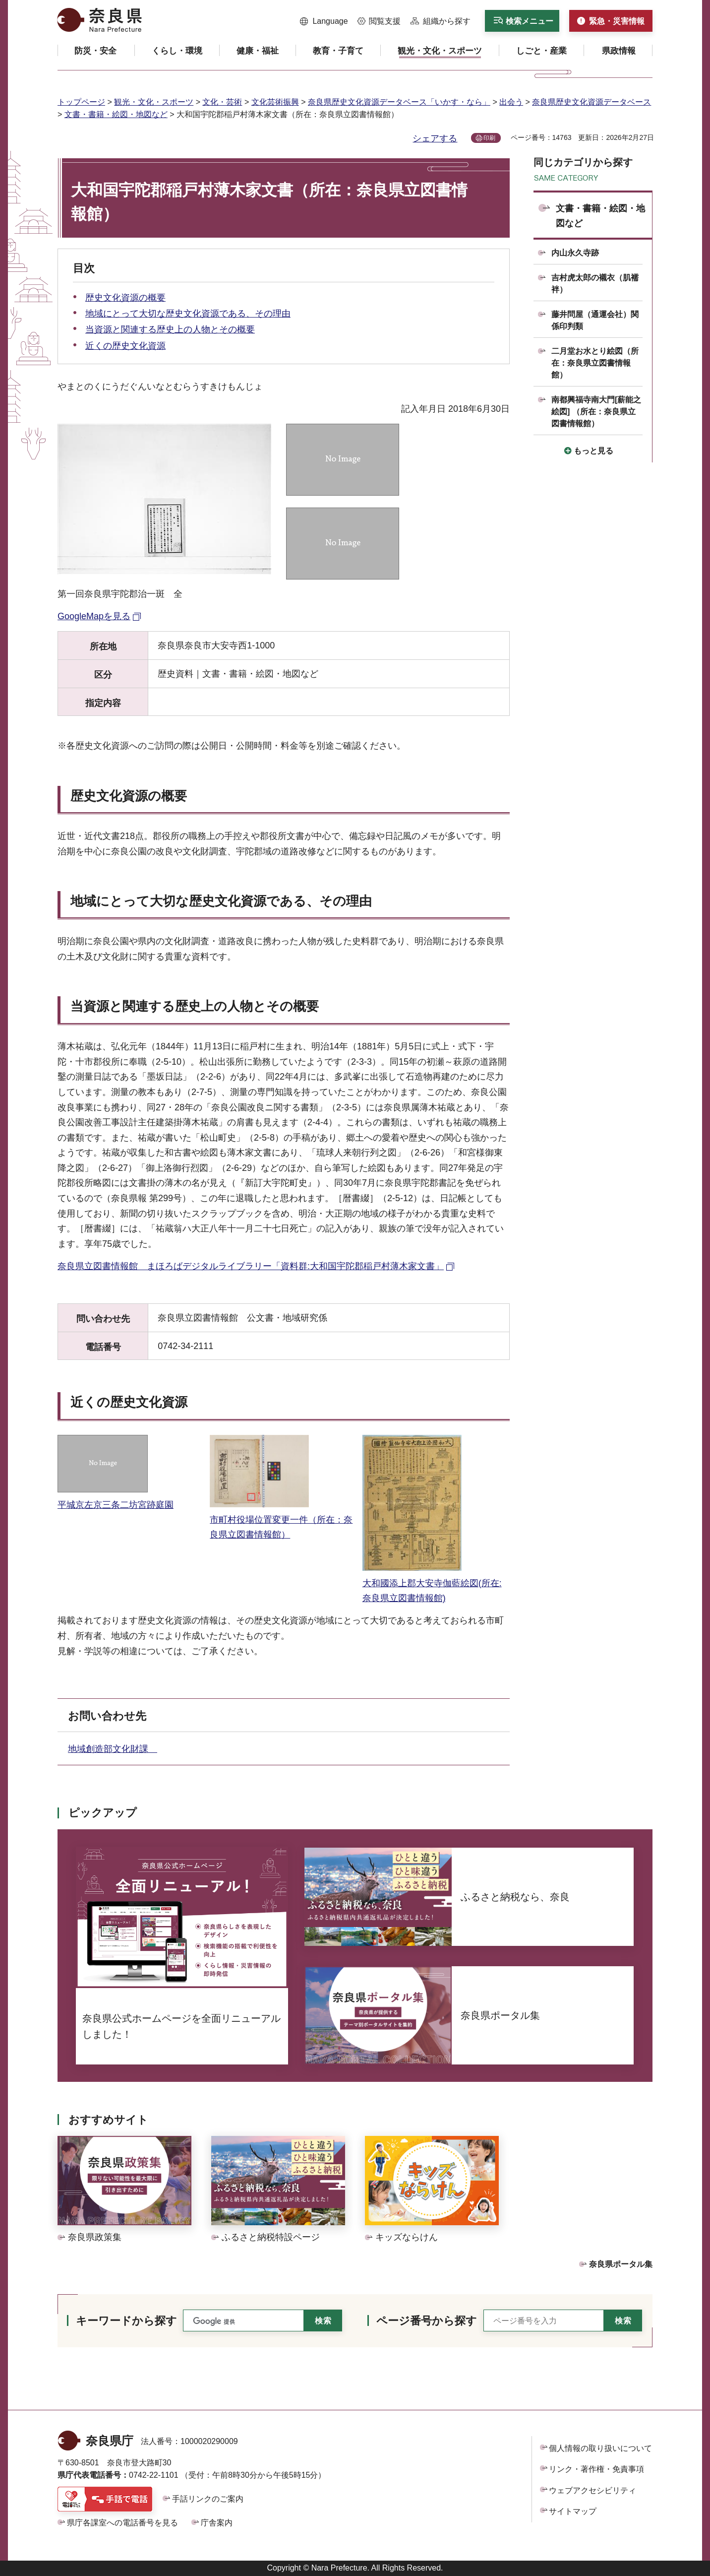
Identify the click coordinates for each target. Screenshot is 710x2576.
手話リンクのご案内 (207, 2499)
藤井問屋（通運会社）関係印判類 (595, 320)
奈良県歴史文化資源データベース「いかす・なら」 (399, 102)
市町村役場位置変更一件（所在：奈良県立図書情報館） (281, 1519)
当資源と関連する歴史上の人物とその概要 (170, 329)
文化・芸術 (222, 102)
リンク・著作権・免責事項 (596, 2469)
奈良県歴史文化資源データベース (591, 102)
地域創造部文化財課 (112, 1749)
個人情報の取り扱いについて (600, 2448)
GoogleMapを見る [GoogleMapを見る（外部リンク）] (94, 616)
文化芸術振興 (275, 102)
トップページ (81, 102)
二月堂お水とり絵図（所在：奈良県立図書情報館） (595, 363)
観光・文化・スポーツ (153, 102)
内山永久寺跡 (575, 253)
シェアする (435, 138)
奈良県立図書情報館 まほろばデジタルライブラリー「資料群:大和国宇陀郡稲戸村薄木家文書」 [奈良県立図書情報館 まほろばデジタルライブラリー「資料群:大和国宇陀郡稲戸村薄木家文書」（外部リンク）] (251, 1266)
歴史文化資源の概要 (125, 298)
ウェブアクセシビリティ (592, 2490)
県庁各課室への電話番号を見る (122, 2522)
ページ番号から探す (426, 2321)
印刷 (489, 137)
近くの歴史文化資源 (125, 346)
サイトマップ (572, 2511)
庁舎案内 (217, 2522)
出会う (511, 102)
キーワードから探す (126, 2321)
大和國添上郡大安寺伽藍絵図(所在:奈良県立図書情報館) (432, 1583)
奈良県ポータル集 (620, 2264)
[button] (324, 21)
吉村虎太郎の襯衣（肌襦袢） (595, 283)
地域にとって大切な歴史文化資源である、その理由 (188, 314)
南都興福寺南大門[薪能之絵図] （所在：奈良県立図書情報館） (596, 411)
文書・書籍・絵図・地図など (116, 114)
